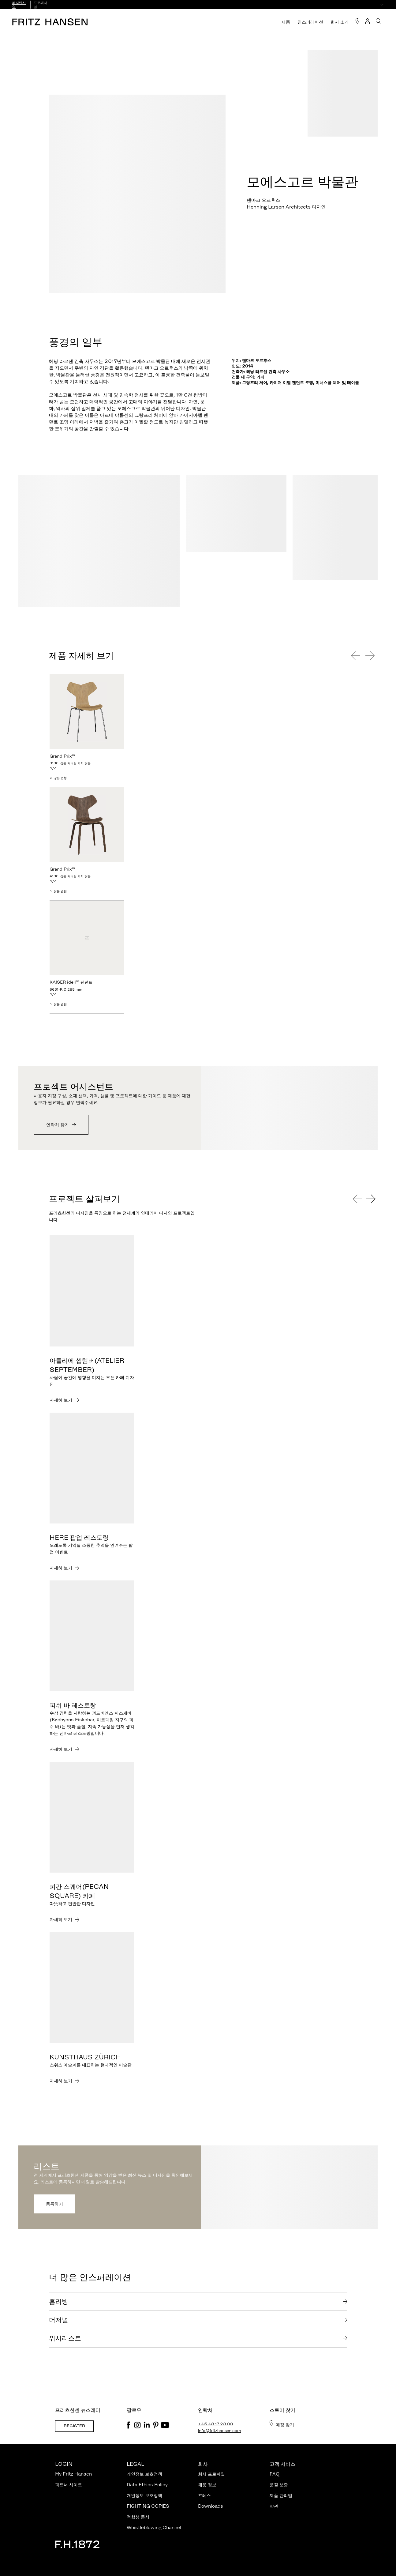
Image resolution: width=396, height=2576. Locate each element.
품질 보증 (279, 2484)
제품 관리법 (281, 2495)
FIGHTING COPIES (148, 2506)
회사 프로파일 (211, 2473)
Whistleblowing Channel (154, 2527)
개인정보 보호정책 (144, 2473)
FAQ (274, 2473)
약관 (274, 2506)
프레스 (204, 2495)
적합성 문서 (138, 2516)
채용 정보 (207, 2484)
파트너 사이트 (68, 2484)
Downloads (210, 2506)
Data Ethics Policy (147, 2484)
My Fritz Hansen (73, 2473)
